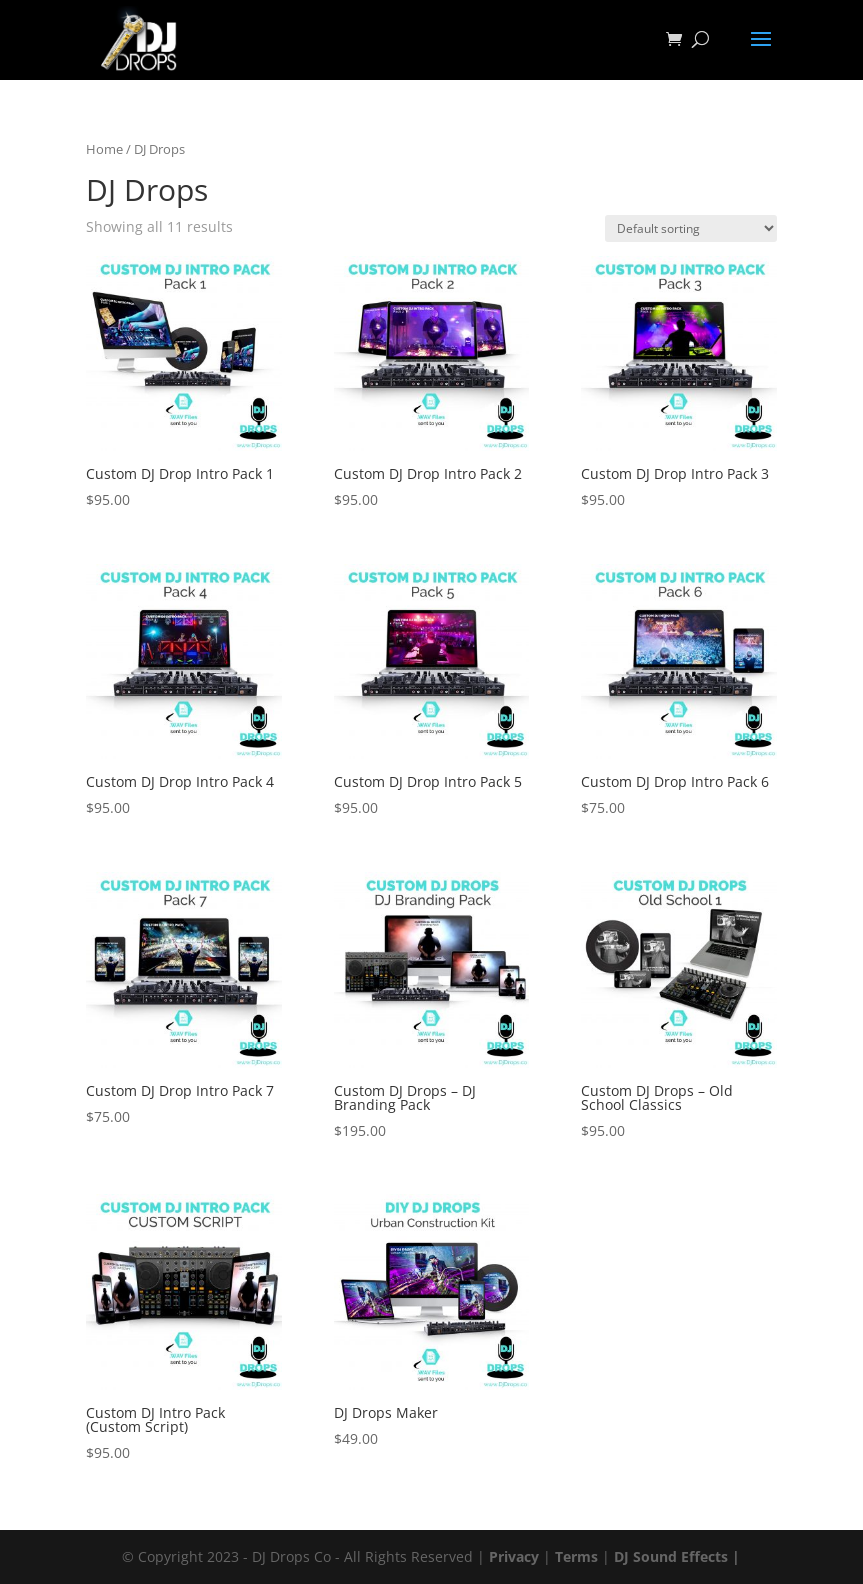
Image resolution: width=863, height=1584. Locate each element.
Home (104, 149)
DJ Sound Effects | (677, 1556)
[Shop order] (691, 228)
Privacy (514, 1556)
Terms (576, 1556)
